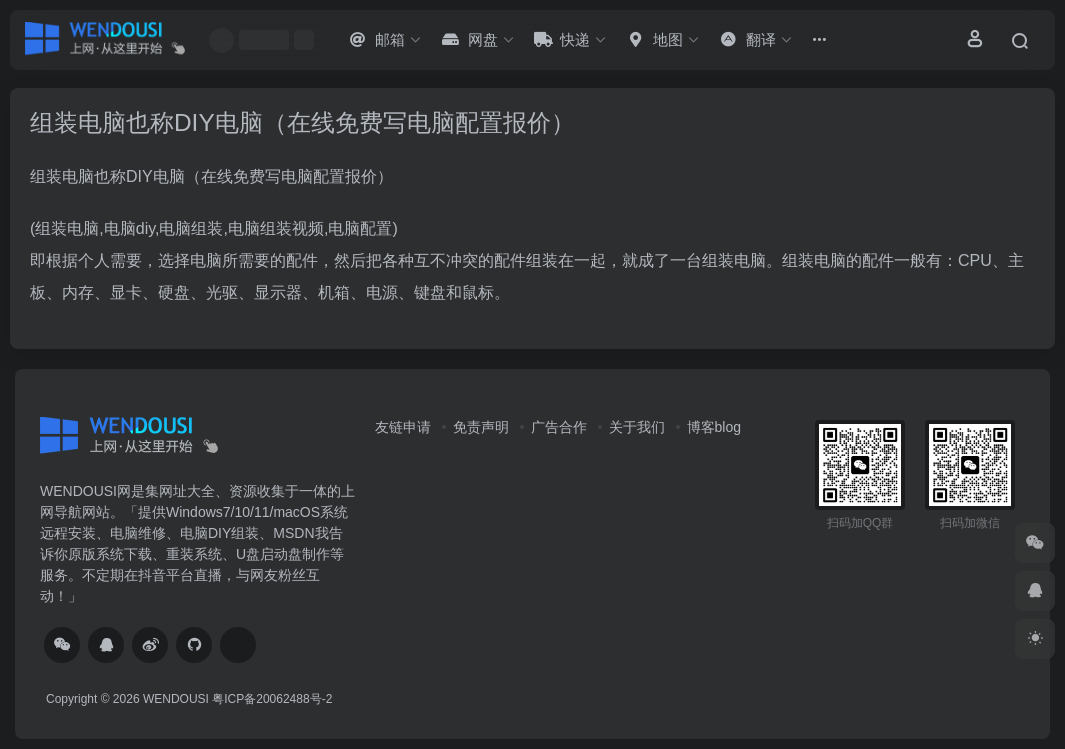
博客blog (714, 427)
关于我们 (637, 427)
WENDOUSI (176, 699)
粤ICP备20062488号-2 (272, 699)
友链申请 (403, 427)
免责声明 (481, 427)
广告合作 (559, 427)
